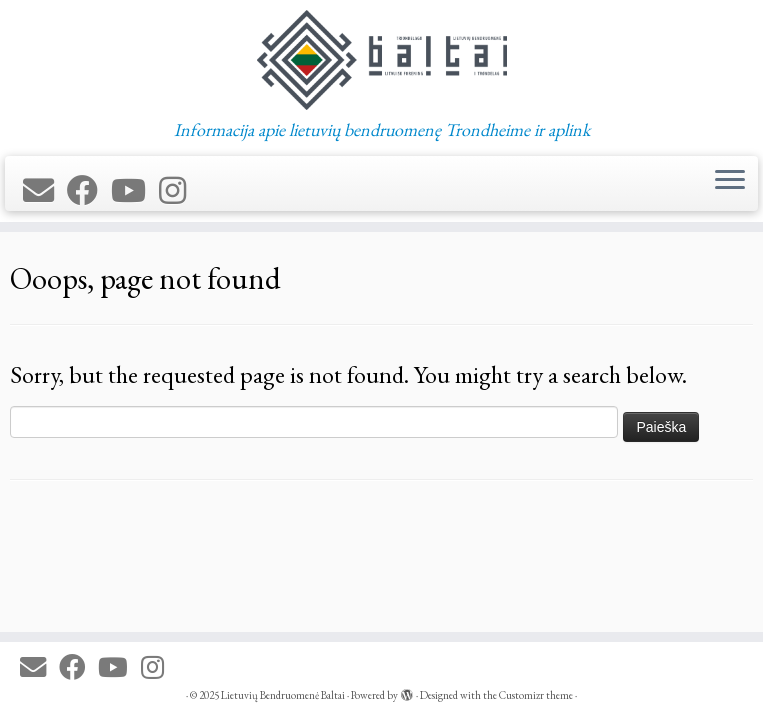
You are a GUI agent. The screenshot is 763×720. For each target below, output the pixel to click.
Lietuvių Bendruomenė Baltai (283, 695)
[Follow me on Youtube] (135, 191)
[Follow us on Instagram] (179, 191)
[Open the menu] (730, 182)
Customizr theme (536, 695)
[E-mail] (45, 191)
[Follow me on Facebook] (89, 191)
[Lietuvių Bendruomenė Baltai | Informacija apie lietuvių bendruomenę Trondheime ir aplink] (381, 60)
